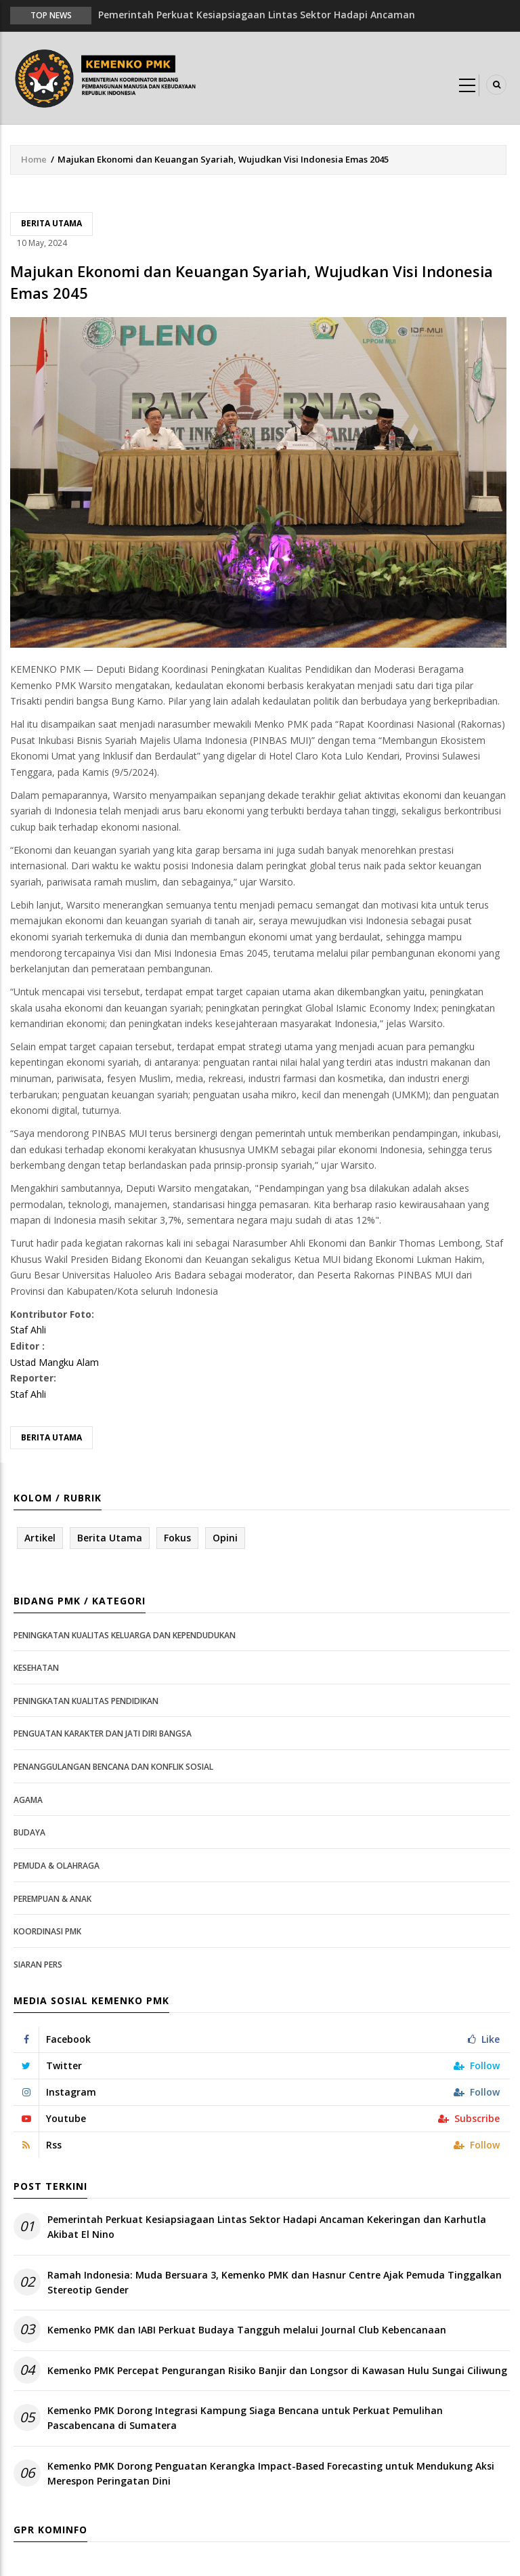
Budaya (29, 1832)
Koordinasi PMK (47, 1931)
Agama (28, 1800)
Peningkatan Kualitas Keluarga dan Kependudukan (125, 1635)
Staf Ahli (28, 1329)
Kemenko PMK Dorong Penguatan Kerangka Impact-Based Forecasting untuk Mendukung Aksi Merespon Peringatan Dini (270, 2473)
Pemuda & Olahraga (57, 1865)
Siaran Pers (38, 1964)
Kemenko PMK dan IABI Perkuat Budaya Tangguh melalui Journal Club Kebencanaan (246, 2329)
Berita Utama (51, 223)
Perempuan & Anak (52, 1899)
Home (34, 159)
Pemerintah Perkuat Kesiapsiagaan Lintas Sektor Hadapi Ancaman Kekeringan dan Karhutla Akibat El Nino (266, 2227)
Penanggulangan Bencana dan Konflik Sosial (113, 1766)
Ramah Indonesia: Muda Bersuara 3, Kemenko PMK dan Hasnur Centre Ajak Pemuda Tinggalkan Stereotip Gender (274, 2282)
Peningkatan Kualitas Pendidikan (86, 1701)
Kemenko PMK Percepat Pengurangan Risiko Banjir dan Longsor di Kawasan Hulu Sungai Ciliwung (277, 2370)
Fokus (177, 1537)
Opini (225, 1537)
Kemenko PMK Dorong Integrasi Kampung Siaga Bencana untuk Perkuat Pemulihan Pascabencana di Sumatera (245, 2418)
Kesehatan (36, 1668)
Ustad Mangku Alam (54, 1362)
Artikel (40, 1537)
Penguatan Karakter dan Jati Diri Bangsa (103, 1733)
